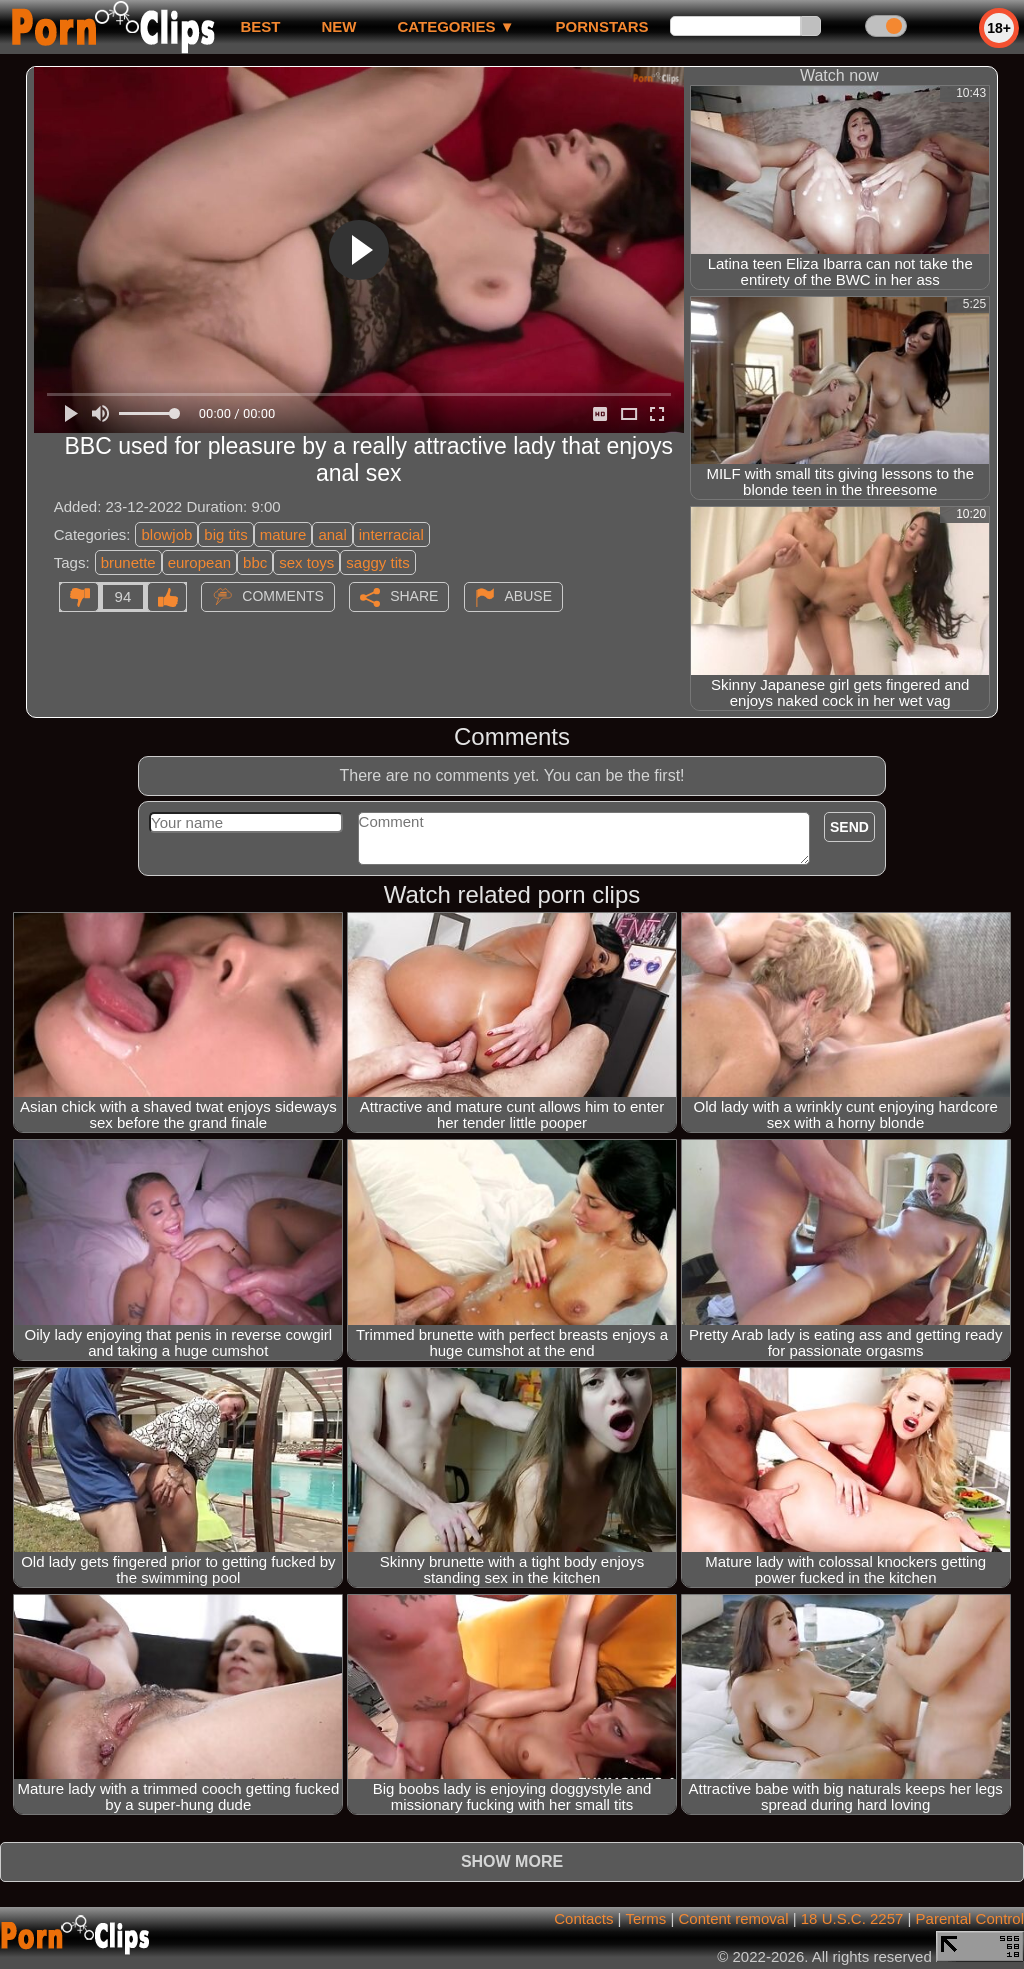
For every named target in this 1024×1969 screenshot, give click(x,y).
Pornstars (602, 26)
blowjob (166, 534)
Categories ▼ (455, 26)
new (338, 26)
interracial (391, 534)
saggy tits (377, 562)
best (260, 26)
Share (414, 596)
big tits (225, 534)
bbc (255, 562)
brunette (128, 562)
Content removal (733, 1918)
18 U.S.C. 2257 (852, 1918)
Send (849, 827)
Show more (512, 1861)
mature (283, 534)
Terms (645, 1918)
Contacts (583, 1918)
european (199, 562)
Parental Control (970, 1918)
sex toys (306, 562)
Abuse (528, 596)
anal (332, 534)
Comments (283, 596)
